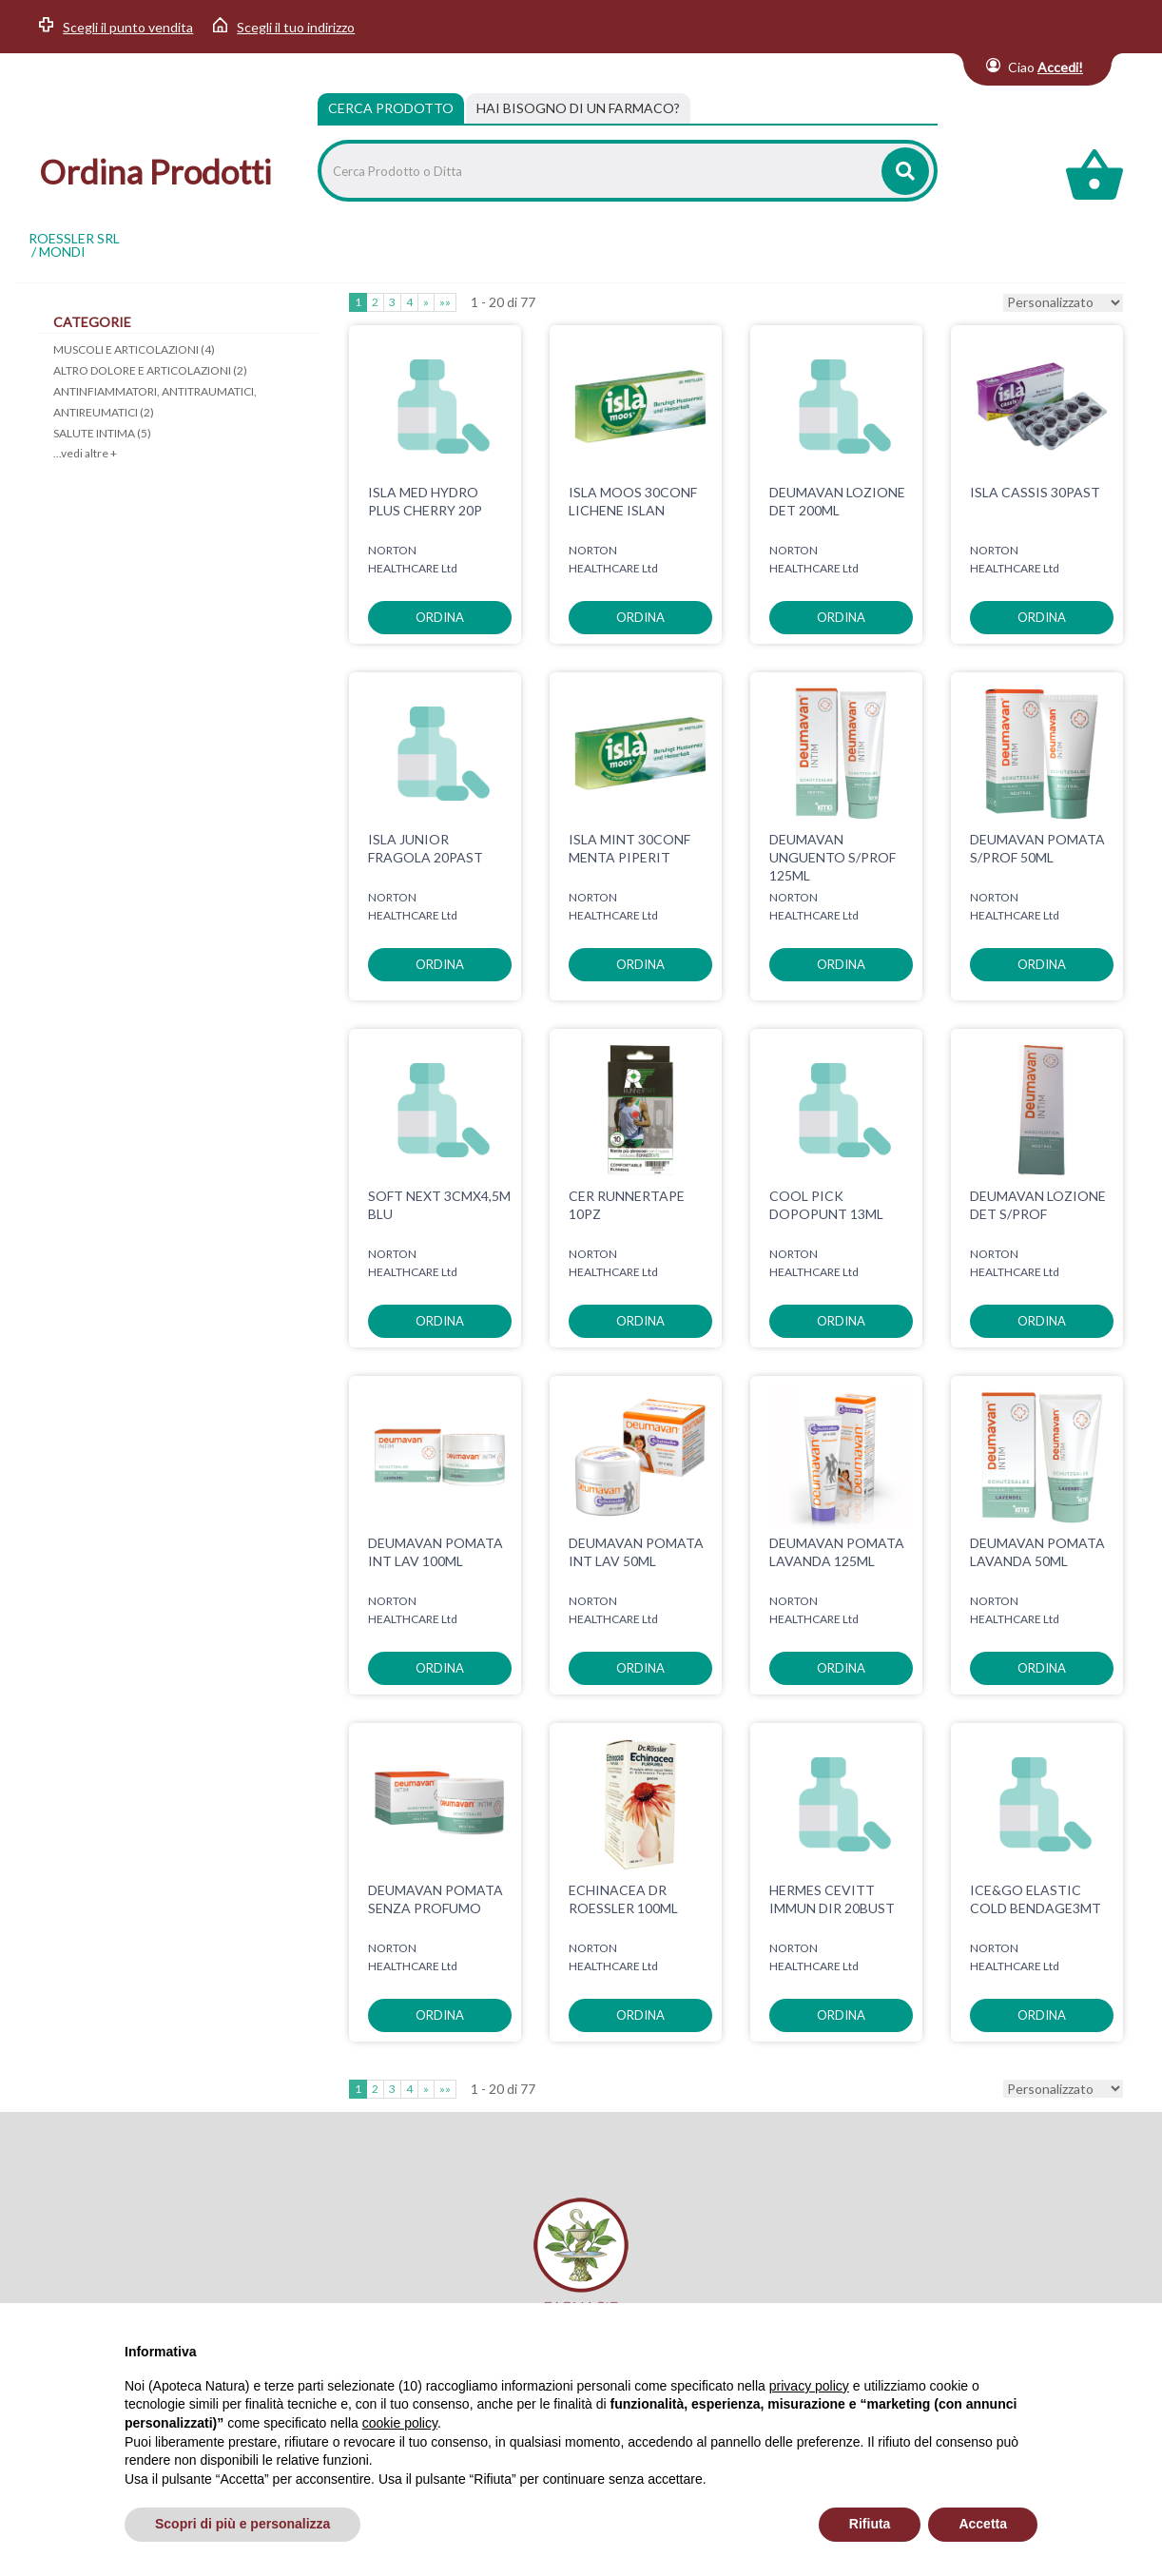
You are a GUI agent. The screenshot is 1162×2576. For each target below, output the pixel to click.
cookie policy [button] (399, 2423)
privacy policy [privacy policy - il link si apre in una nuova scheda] (809, 2385)
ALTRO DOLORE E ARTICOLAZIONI (150, 370)
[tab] (578, 108)
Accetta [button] (983, 2523)
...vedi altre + (85, 453)
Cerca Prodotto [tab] (391, 108)
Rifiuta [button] (870, 2523)
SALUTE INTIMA (102, 433)
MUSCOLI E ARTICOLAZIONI (134, 349)
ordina (440, 617)
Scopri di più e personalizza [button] (242, 2523)
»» (445, 302)
